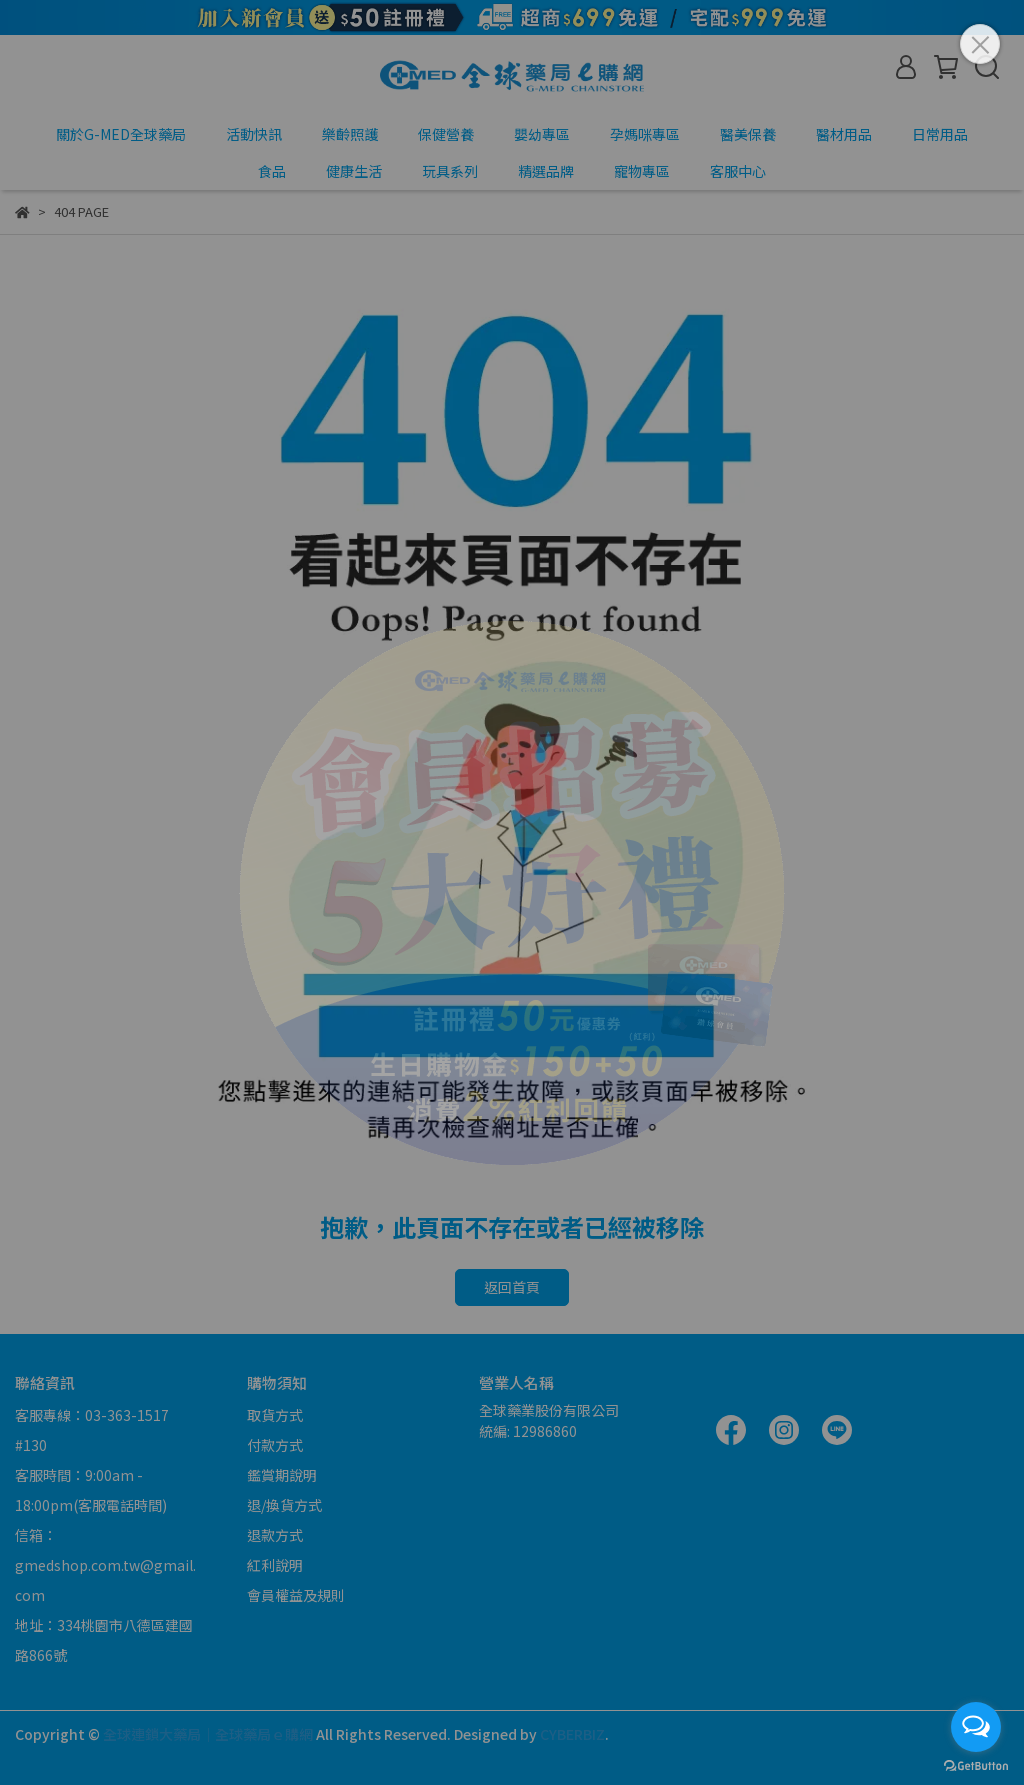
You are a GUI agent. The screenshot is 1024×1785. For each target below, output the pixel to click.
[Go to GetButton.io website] (976, 1765)
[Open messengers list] (976, 1727)
